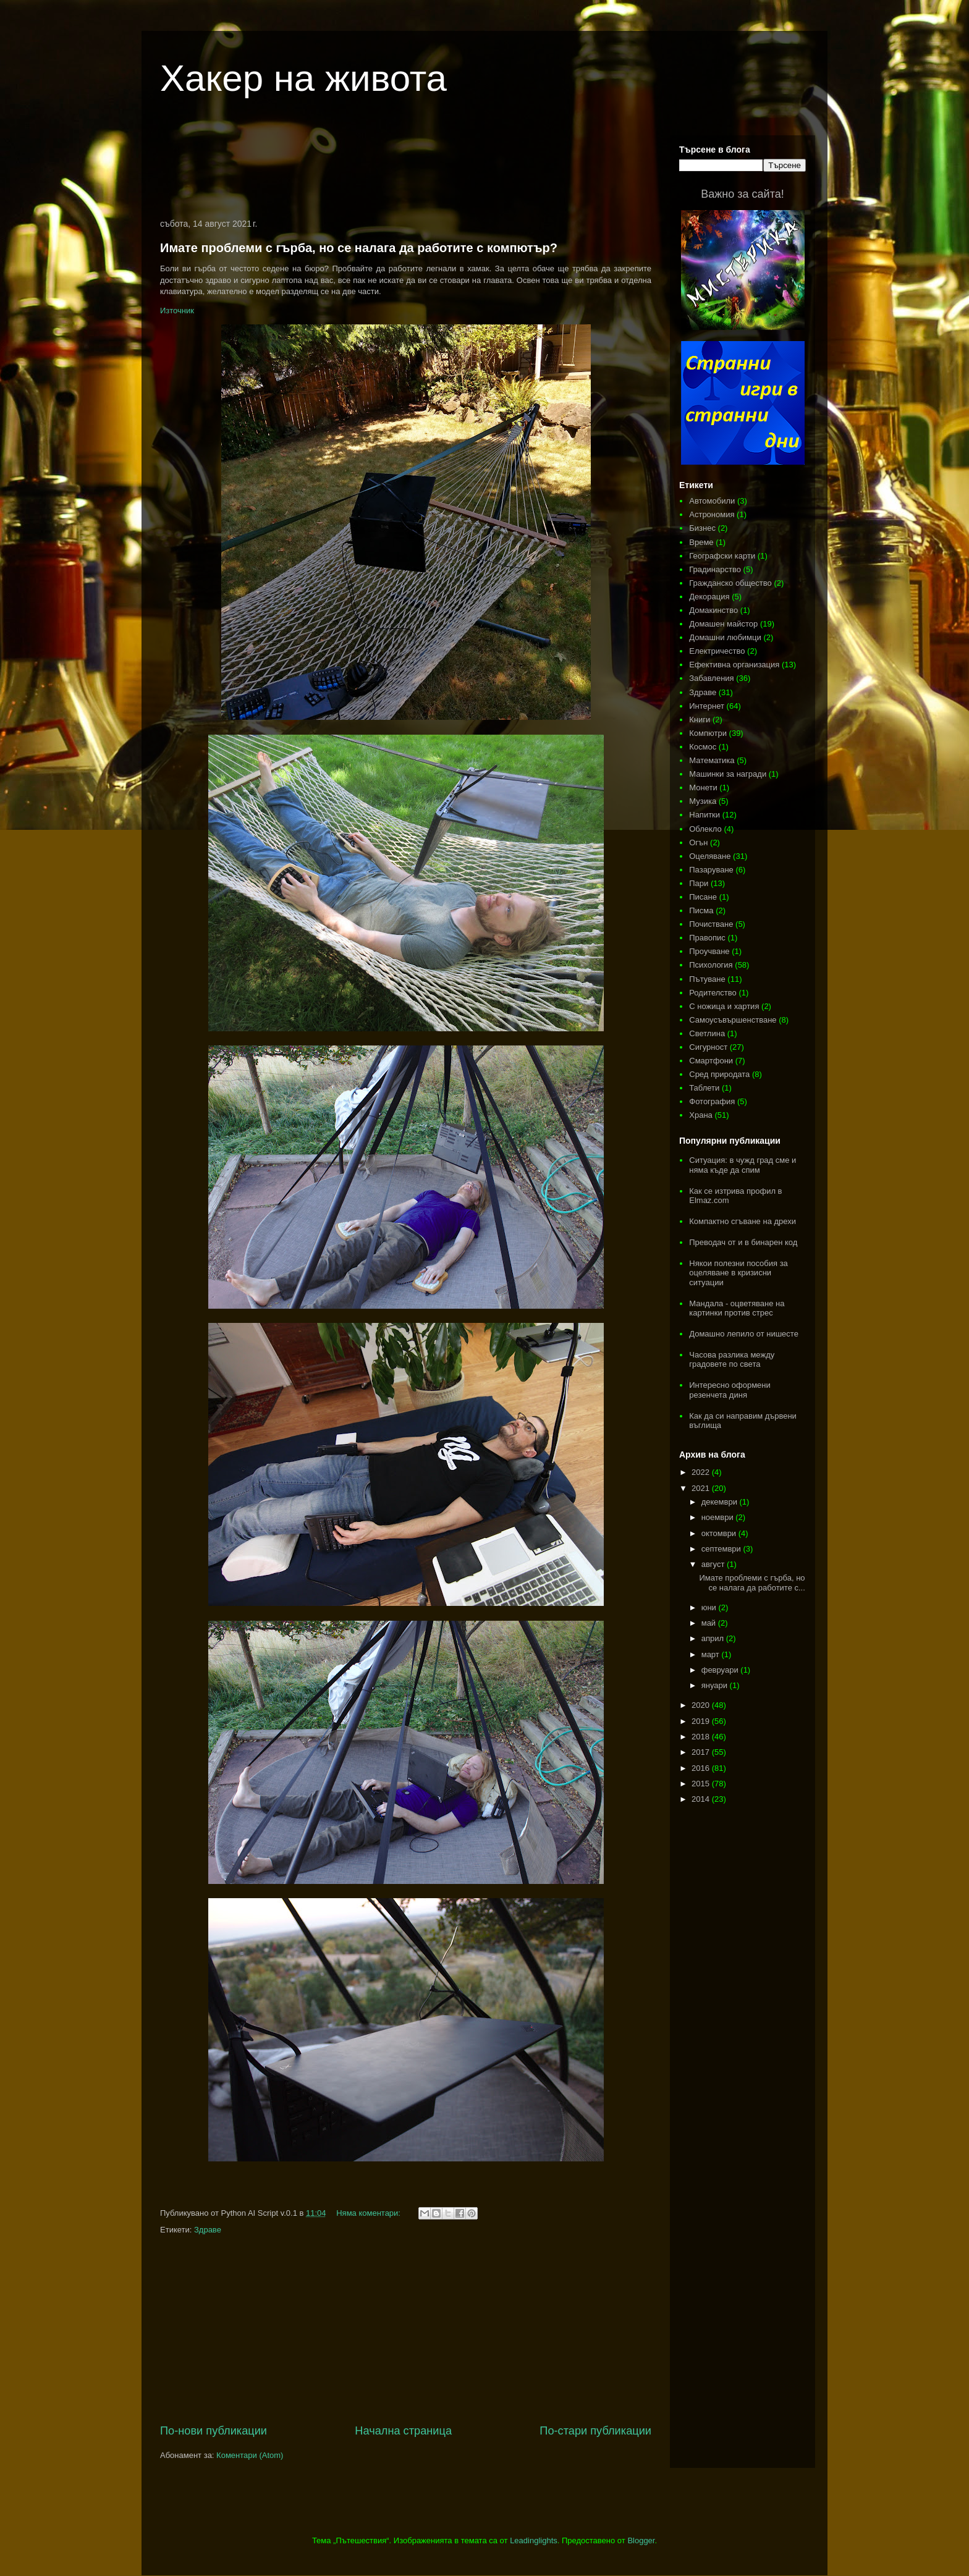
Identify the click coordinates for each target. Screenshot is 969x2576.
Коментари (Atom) (249, 2455)
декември (720, 1501)
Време (701, 542)
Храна (701, 1115)
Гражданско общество (730, 583)
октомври (719, 1533)
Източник (177, 310)
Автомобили (712, 500)
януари (715, 1685)
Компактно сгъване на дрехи (742, 1221)
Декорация (709, 596)
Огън (698, 842)
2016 (702, 1768)
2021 (702, 1488)
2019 (702, 1721)
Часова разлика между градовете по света (731, 1359)
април (713, 1638)
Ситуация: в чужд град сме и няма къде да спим (742, 1165)
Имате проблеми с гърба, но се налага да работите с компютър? (358, 248)
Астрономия (711, 514)
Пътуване (707, 979)
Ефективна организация (734, 664)
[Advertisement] (406, 169)
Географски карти (722, 555)
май (709, 1623)
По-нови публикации (213, 2431)
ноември (718, 1517)
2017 (702, 1752)
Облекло (705, 829)
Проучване (709, 951)
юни (710, 1607)
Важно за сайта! (742, 194)
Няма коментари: (369, 2213)
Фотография (712, 1101)
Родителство (713, 992)
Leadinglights (533, 2540)
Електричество (717, 651)
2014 (702, 1799)
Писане (703, 897)
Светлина (707, 1033)
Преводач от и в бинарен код (743, 1242)
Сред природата (719, 1074)
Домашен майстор (723, 623)
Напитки (704, 814)
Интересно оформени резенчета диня (730, 1390)
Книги (699, 719)
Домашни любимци (725, 637)
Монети (703, 787)
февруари (721, 1669)
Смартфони (711, 1060)
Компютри (708, 733)
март (711, 1654)
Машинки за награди (727, 774)
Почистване (711, 924)
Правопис (707, 937)
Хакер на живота (303, 78)
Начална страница (403, 2431)
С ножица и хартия (724, 1006)
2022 (702, 1472)
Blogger (640, 2540)
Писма (701, 910)
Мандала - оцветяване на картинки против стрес (736, 1308)
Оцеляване (709, 856)
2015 (702, 1783)
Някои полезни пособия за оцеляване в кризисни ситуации (738, 1273)
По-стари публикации (595, 2431)
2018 (702, 1736)
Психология (710, 964)
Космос (702, 746)
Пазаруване (711, 869)
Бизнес (702, 528)
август (714, 1564)
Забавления (711, 678)
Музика (702, 801)
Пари (698, 883)
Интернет (706, 706)
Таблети (704, 1087)
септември (722, 1548)
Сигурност (708, 1047)
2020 (702, 1705)
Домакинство (713, 610)
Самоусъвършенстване (732, 1019)
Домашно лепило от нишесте (743, 1333)
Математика (711, 760)
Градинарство (715, 569)
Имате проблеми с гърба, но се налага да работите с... (752, 1582)
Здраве (207, 2229)
